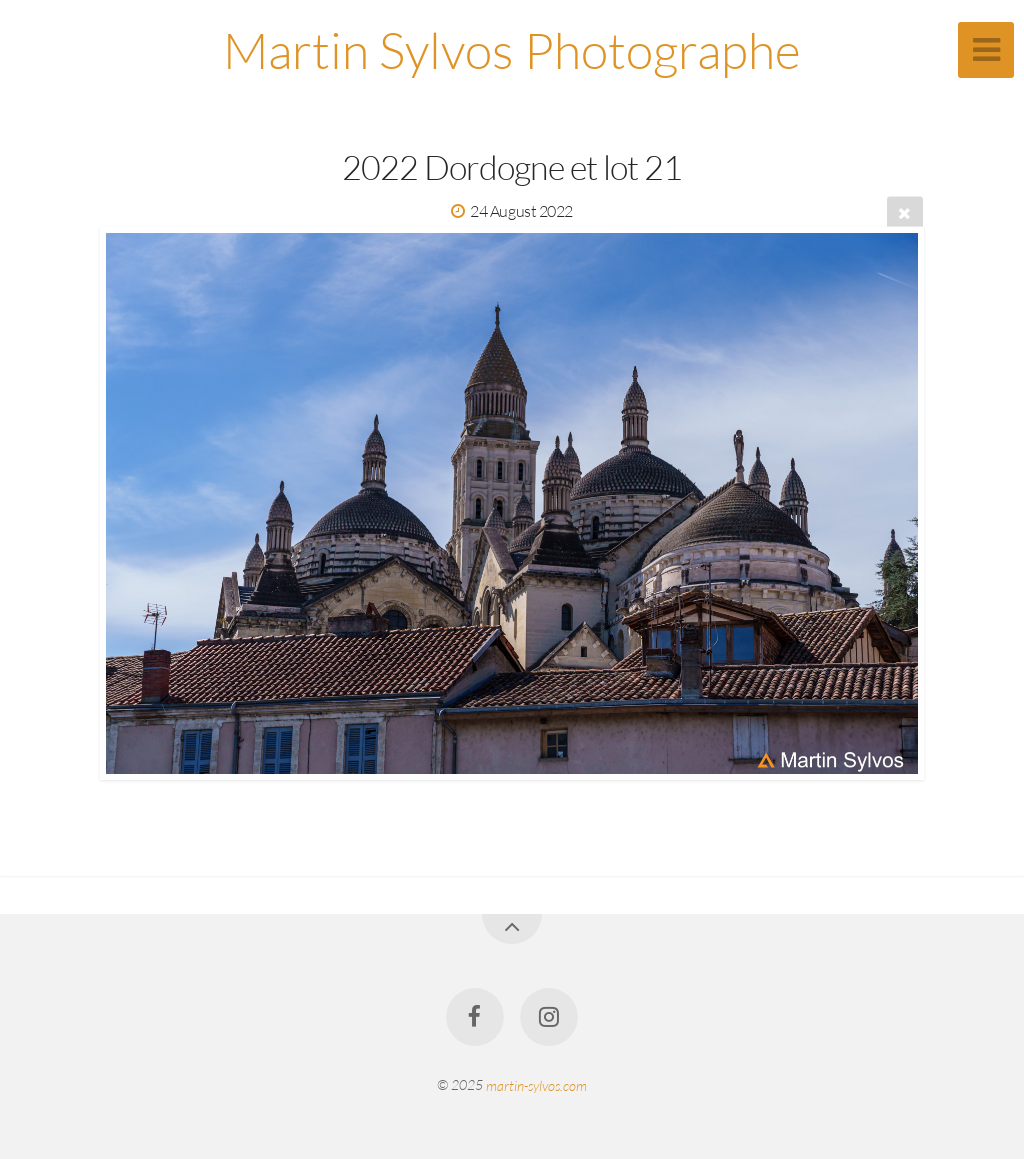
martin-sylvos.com (536, 1084)
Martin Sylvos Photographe (512, 49)
